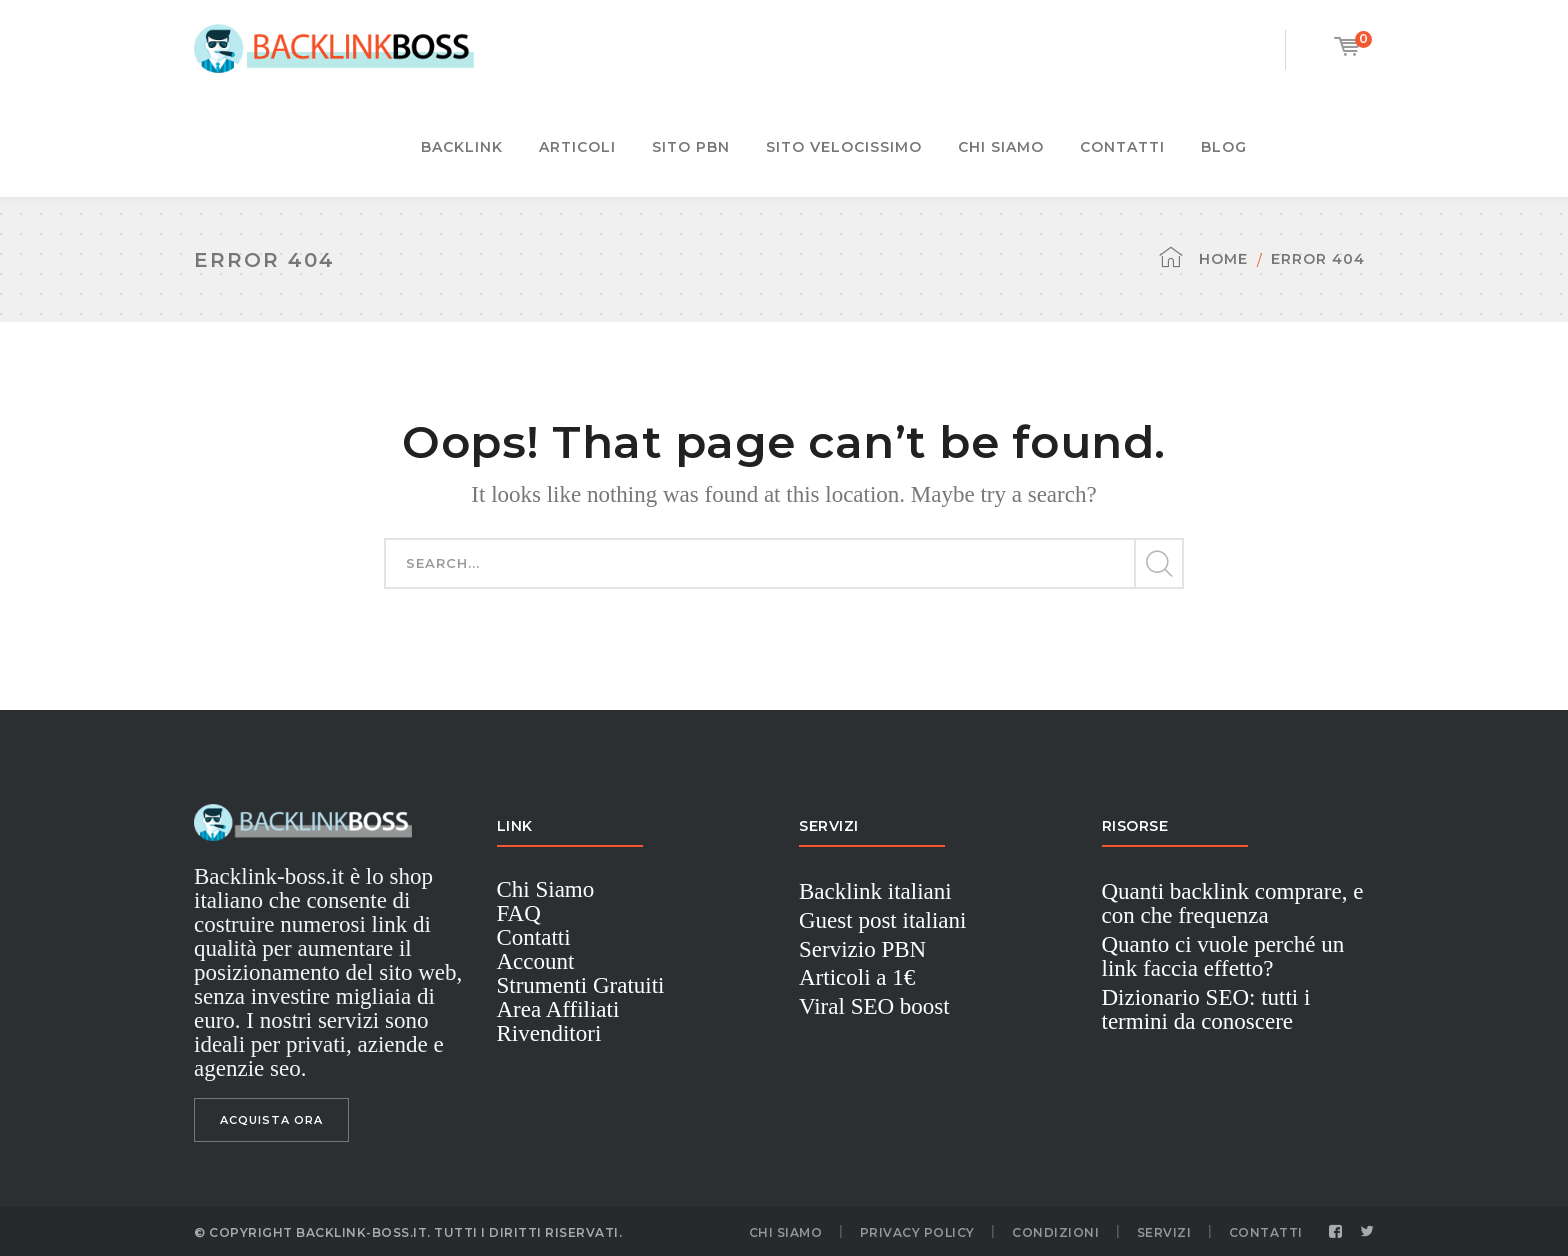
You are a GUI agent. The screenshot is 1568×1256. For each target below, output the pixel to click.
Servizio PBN (862, 949)
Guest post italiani (882, 920)
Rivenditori (549, 1033)
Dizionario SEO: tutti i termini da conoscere (1206, 1009)
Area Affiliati (558, 1009)
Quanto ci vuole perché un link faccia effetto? (1223, 956)
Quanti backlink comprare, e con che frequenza (1233, 903)
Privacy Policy (917, 1232)
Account (536, 961)
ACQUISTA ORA (271, 1120)
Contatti (534, 937)
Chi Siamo (546, 889)
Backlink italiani (875, 891)
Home (1223, 259)
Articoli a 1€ (857, 977)
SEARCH (1158, 564)
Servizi (1164, 1232)
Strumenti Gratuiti (581, 985)
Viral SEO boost (874, 1006)
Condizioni (1055, 1232)
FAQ (519, 913)
